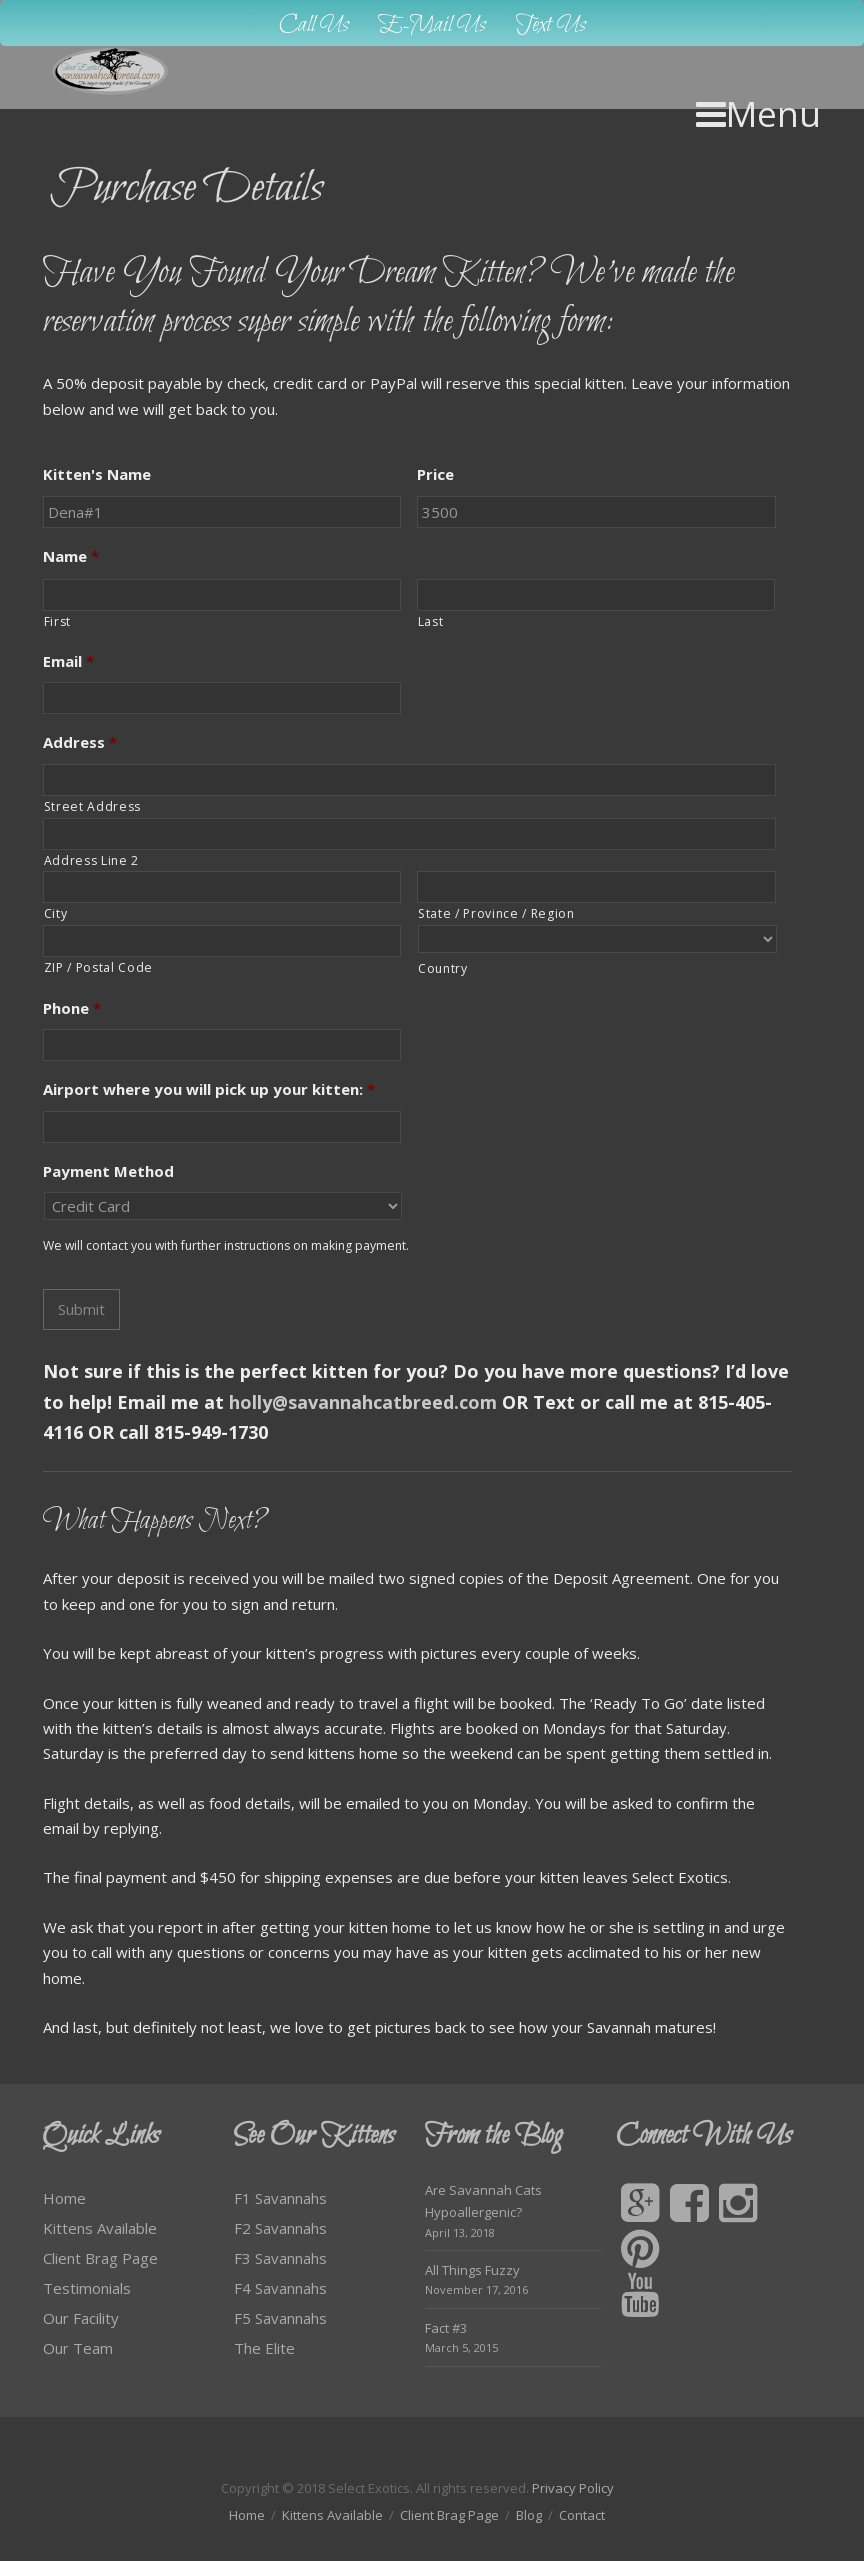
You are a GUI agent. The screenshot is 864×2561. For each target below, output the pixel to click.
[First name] (222, 595)
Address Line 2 (91, 860)
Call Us (314, 25)
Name (71, 556)
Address (80, 742)
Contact (582, 2515)
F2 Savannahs (280, 2228)
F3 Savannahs (280, 2258)
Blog (529, 2515)
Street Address (92, 806)
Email (68, 661)
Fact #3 (446, 2328)
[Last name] (596, 595)
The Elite (264, 2348)
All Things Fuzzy (472, 2270)
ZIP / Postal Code (98, 967)
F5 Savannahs (280, 2318)
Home (64, 2198)
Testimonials (87, 2288)
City (56, 913)
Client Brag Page (100, 2258)
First (57, 621)
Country (443, 968)
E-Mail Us (432, 25)
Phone (72, 1008)
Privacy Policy (573, 2488)
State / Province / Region (496, 913)
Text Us (551, 25)
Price (435, 474)
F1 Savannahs (280, 2198)
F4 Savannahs (280, 2288)
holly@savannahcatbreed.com (363, 1402)
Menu (758, 113)
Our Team (78, 2348)
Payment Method (108, 1171)
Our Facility (81, 2318)
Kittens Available (100, 2228)
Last (431, 621)
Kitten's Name (97, 474)
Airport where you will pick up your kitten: (209, 1089)
